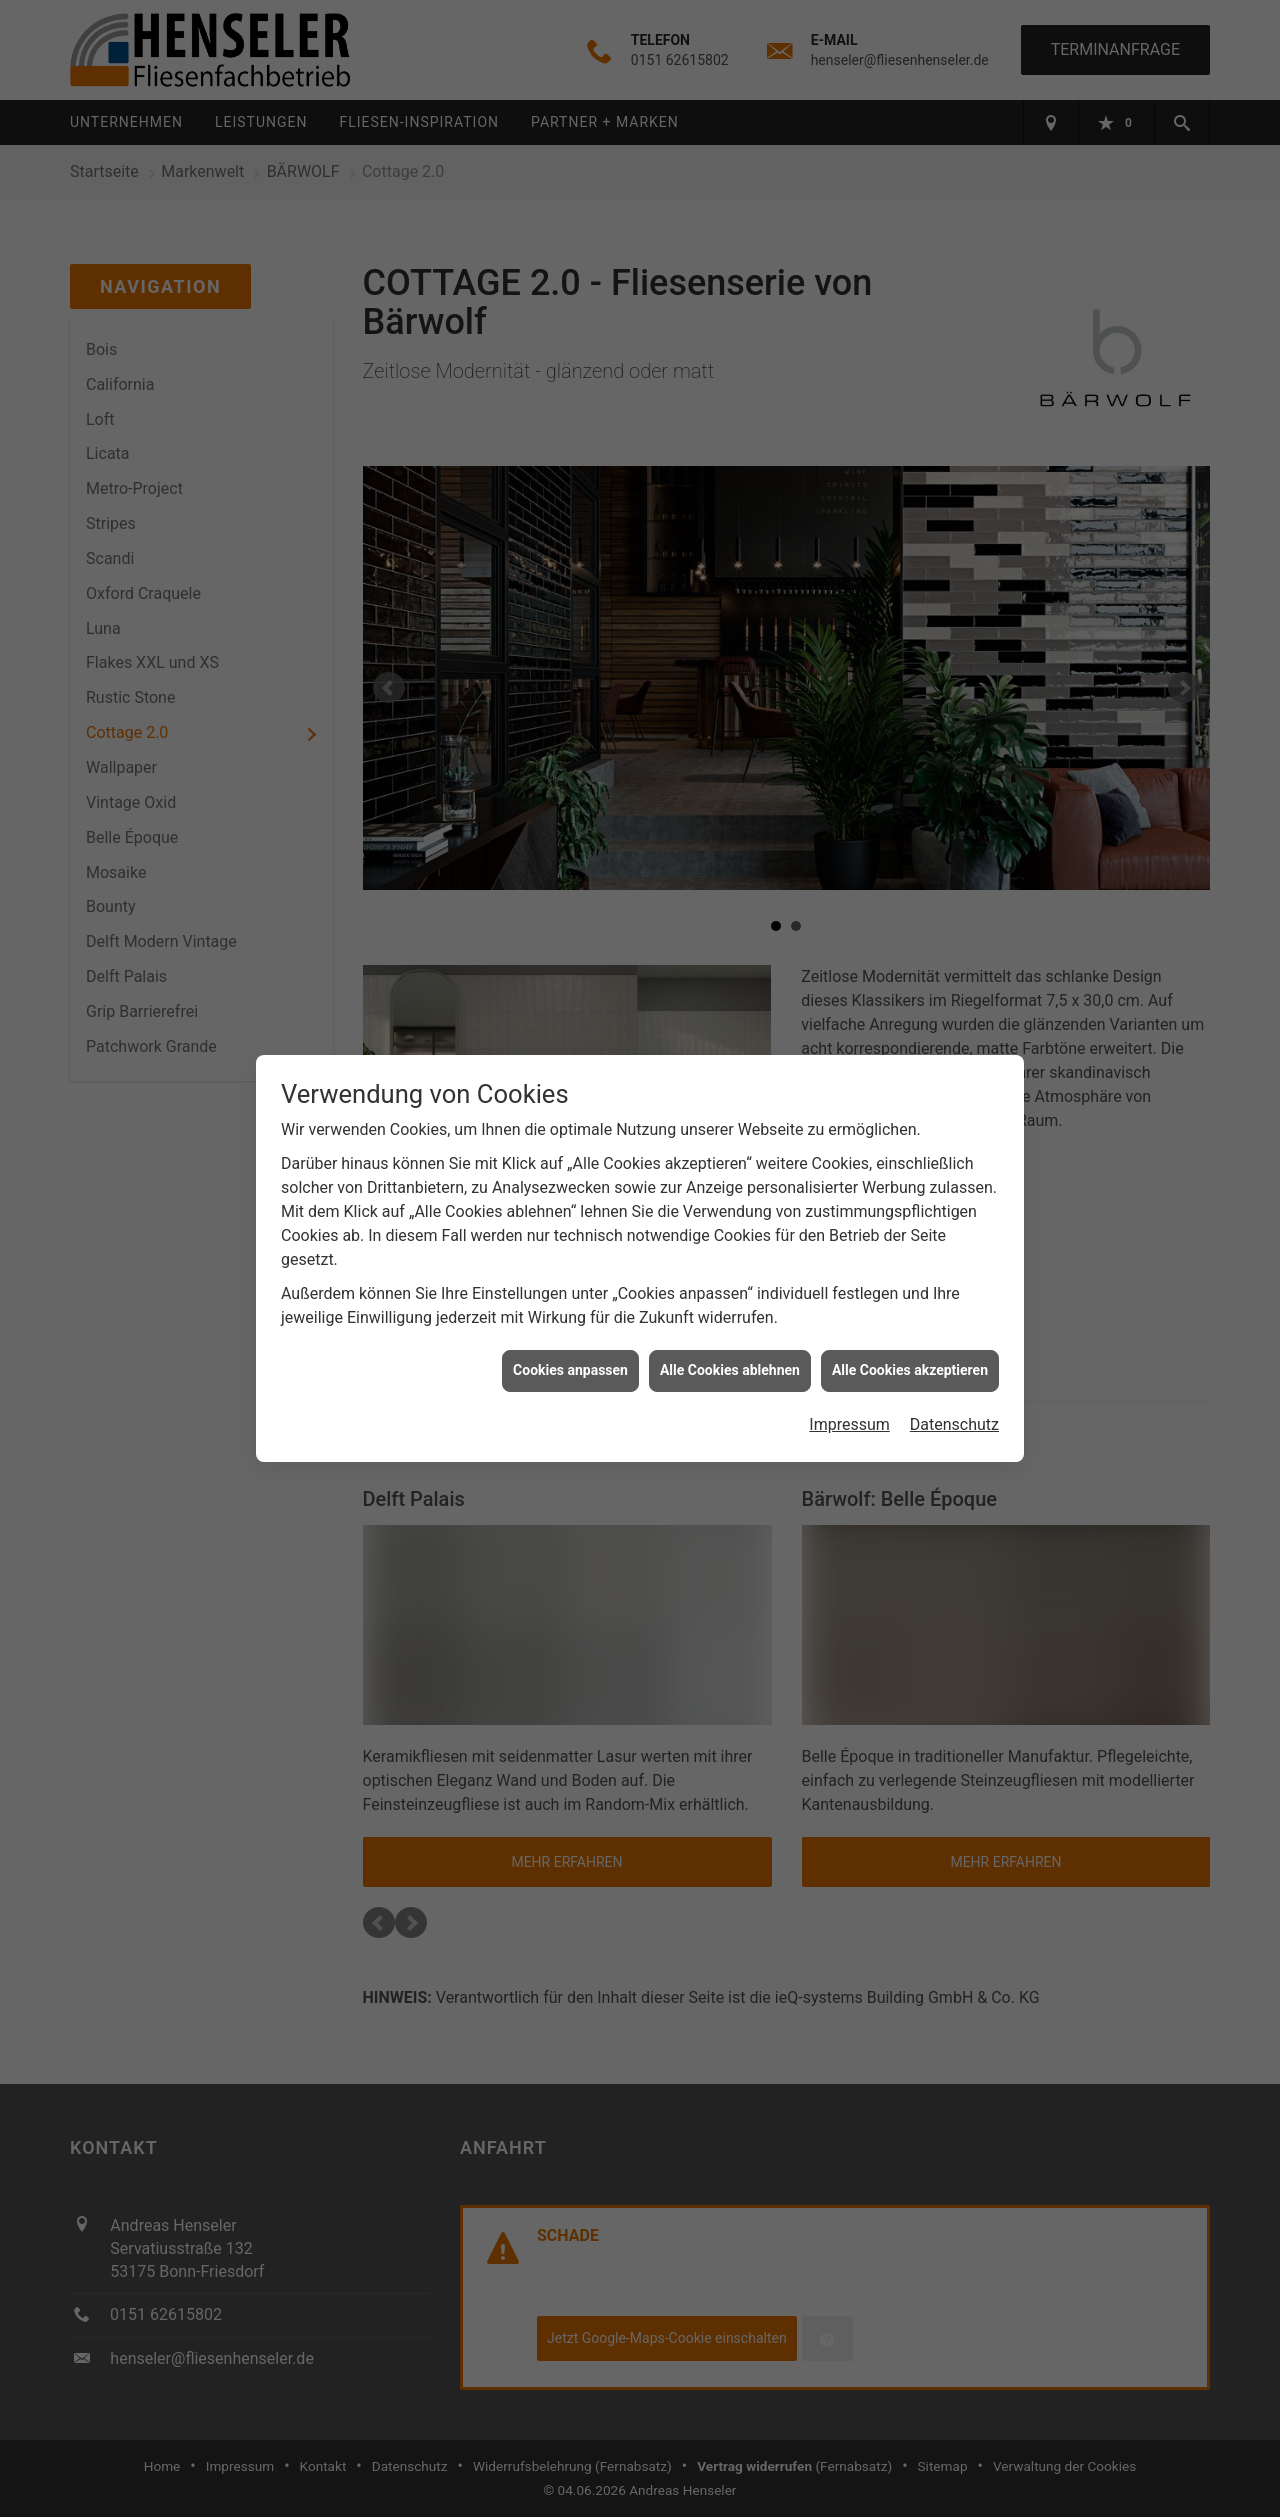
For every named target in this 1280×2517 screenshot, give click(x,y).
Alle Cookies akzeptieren (910, 1362)
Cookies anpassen (570, 1362)
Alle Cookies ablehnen (730, 1362)
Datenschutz (954, 1416)
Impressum (849, 1416)
